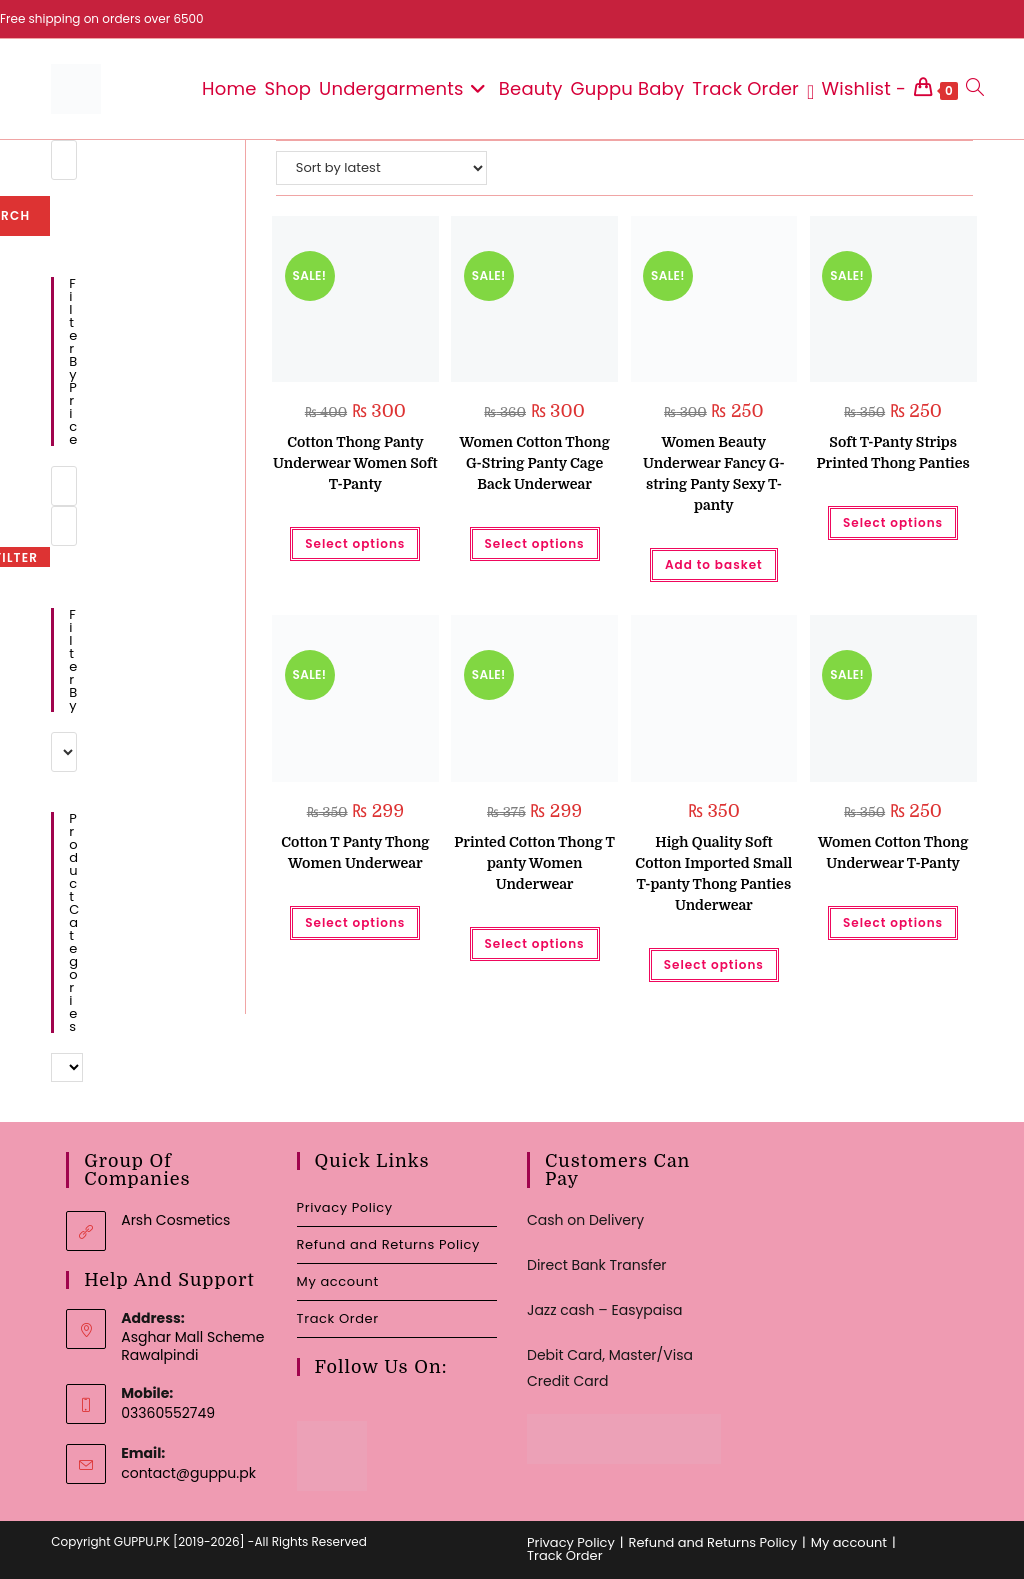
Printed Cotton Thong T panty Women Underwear (534, 863)
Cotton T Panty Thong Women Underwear (355, 852)
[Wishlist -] (856, 89)
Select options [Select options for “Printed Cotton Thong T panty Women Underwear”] (535, 943)
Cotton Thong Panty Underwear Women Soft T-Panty (355, 463)
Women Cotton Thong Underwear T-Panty (893, 852)
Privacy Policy (345, 1207)
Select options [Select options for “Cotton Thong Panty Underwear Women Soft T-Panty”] (355, 543)
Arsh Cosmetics (175, 1220)
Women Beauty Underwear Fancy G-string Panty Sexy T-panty (714, 473)
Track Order (338, 1318)
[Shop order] (381, 168)
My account (338, 1281)
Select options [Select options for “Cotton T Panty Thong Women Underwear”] (355, 922)
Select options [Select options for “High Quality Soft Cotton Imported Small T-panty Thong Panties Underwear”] (714, 964)
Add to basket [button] (714, 564)
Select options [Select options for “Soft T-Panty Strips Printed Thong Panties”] (893, 522)
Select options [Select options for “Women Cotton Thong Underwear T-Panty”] (893, 922)
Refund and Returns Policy (388, 1244)
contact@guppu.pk (188, 1473)
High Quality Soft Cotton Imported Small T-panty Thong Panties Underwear (713, 873)
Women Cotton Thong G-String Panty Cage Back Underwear (534, 463)
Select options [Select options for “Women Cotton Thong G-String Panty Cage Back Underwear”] (535, 543)
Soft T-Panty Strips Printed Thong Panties (893, 452)
